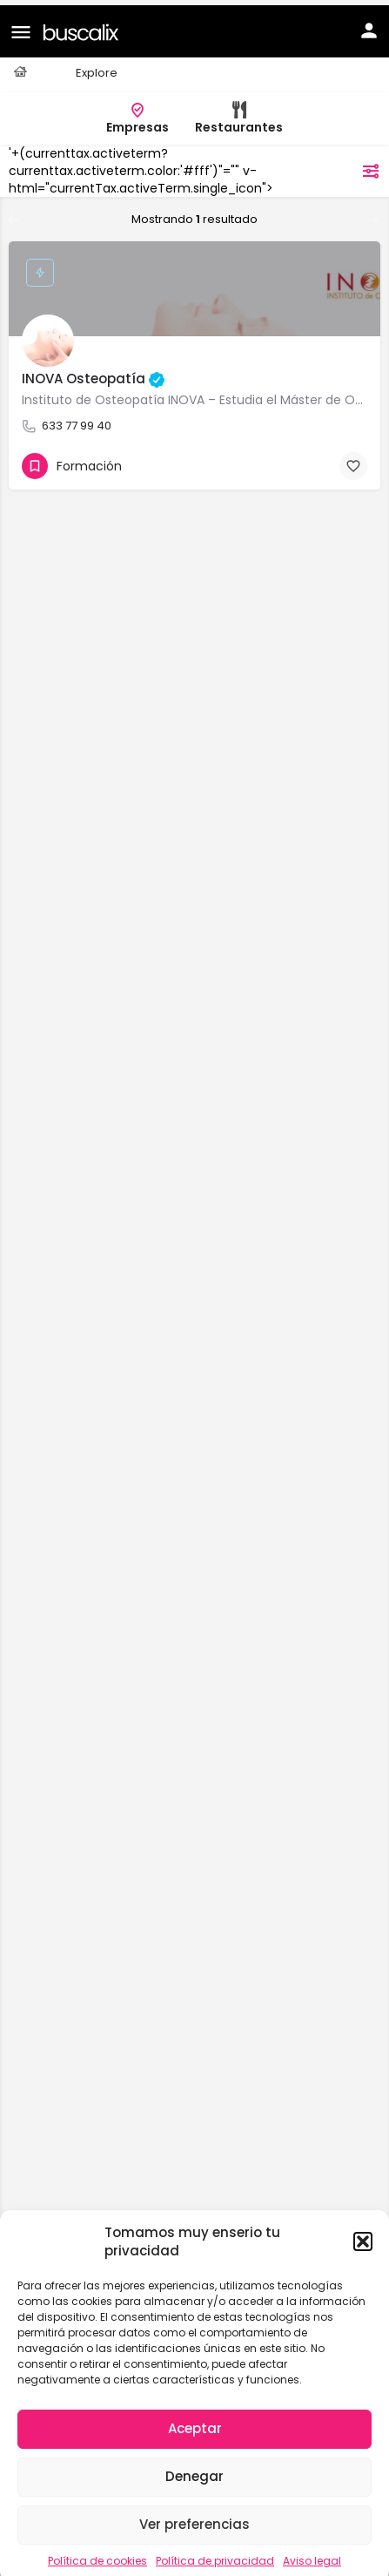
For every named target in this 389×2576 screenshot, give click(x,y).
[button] (363, 2236)
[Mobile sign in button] (369, 25)
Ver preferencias (194, 2519)
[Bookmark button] (353, 461)
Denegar (194, 2471)
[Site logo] (83, 26)
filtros (348, 165)
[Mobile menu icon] (21, 27)
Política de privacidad (215, 2555)
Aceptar (195, 2423)
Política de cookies (97, 2555)
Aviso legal (312, 2555)
